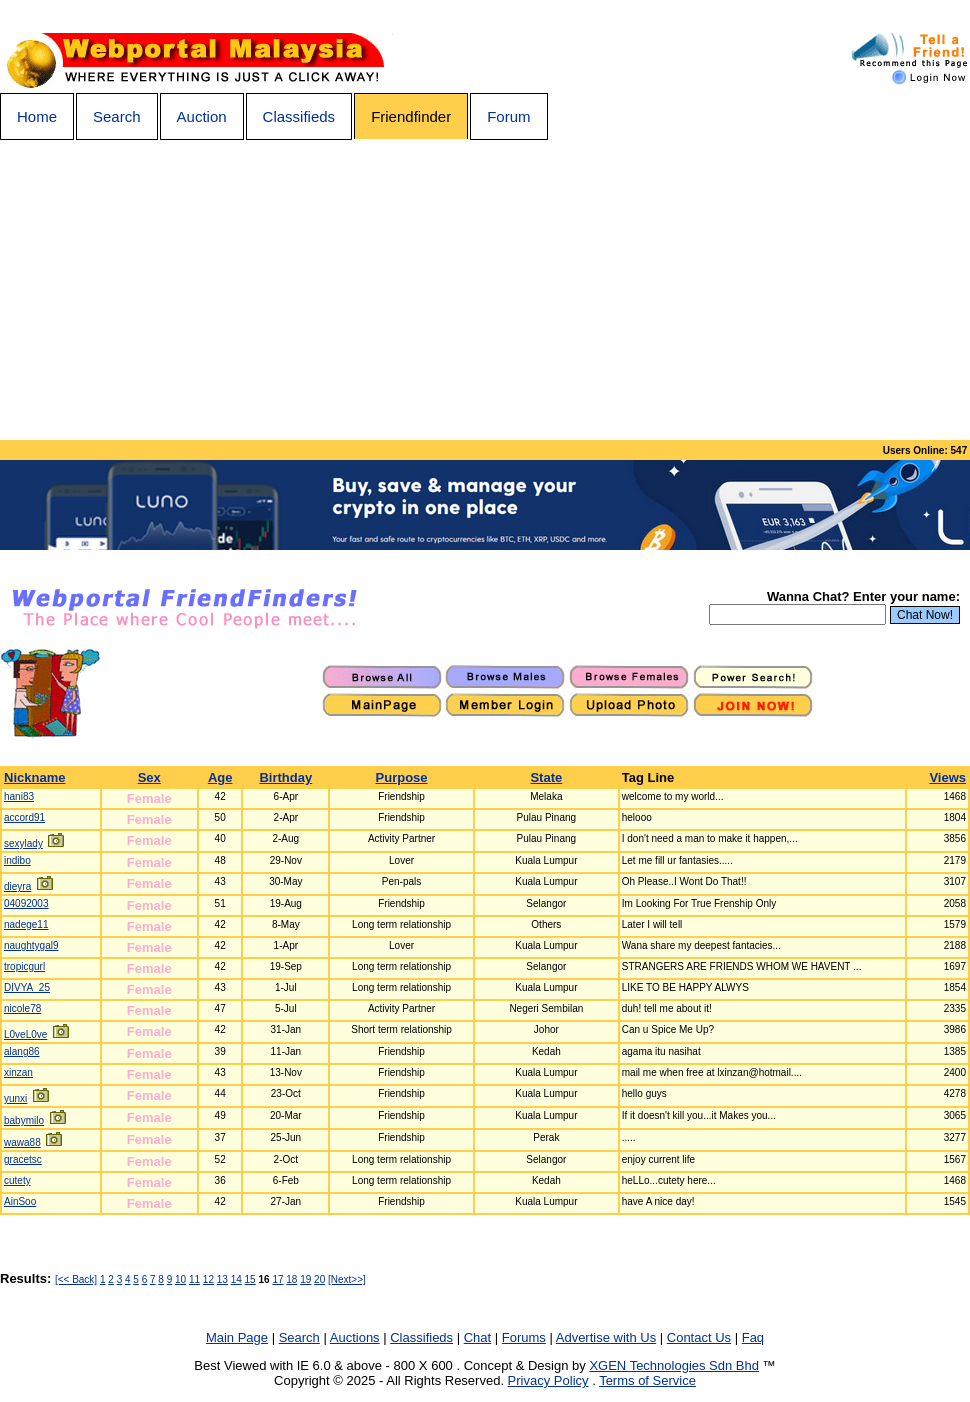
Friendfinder (411, 116)
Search (117, 116)
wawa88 (22, 1142)
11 (194, 1279)
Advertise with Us (606, 1337)
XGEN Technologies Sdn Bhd (674, 1365)
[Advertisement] (485, 290)
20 (319, 1279)
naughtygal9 (31, 945)
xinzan (18, 1072)
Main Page (237, 1337)
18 (291, 1279)
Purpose (402, 777)
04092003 (26, 903)
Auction (202, 116)
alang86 (22, 1051)
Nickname (34, 777)
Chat (477, 1337)
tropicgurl (24, 966)
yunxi (15, 1098)
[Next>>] (347, 1279)
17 (277, 1279)
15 (250, 1279)
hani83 (19, 796)
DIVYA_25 (27, 987)
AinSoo (20, 1201)
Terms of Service (647, 1380)
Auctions (355, 1337)
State (546, 777)
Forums (524, 1337)
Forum (508, 116)
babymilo (24, 1120)
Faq (753, 1337)
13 (222, 1279)
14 (236, 1279)
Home (37, 116)
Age (220, 777)
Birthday (285, 777)
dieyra (17, 886)
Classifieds (299, 116)
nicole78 (22, 1008)
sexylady (23, 843)
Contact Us (699, 1337)
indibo (17, 860)
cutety (17, 1180)
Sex (149, 777)
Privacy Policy (548, 1380)
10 (180, 1279)
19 (305, 1279)
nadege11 (26, 924)
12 (208, 1279)
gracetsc (23, 1159)
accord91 (24, 817)
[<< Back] (76, 1279)
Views (947, 777)
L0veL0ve (25, 1034)
